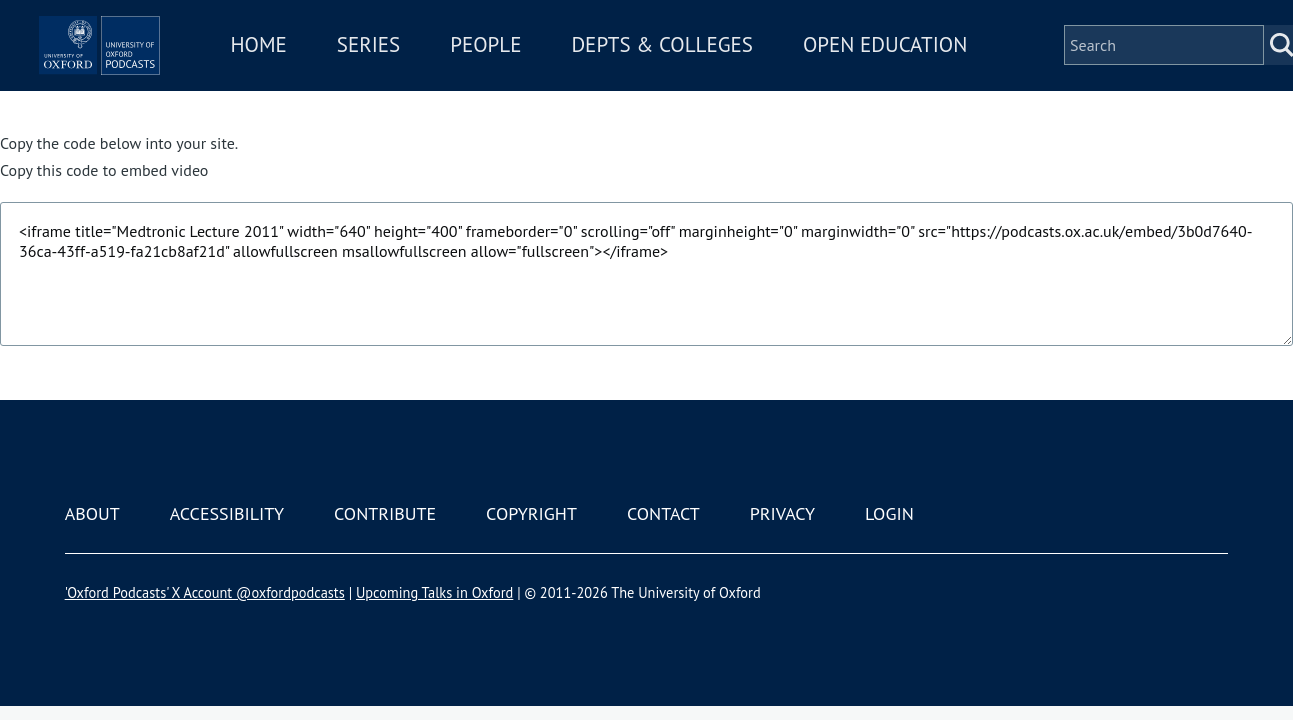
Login (889, 513)
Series (476, 58)
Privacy (782, 513)
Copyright (531, 513)
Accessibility (227, 513)
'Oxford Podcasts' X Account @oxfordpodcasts (205, 592)
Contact (663, 513)
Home (367, 58)
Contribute (385, 513)
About (92, 513)
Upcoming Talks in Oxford (434, 592)
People (593, 58)
